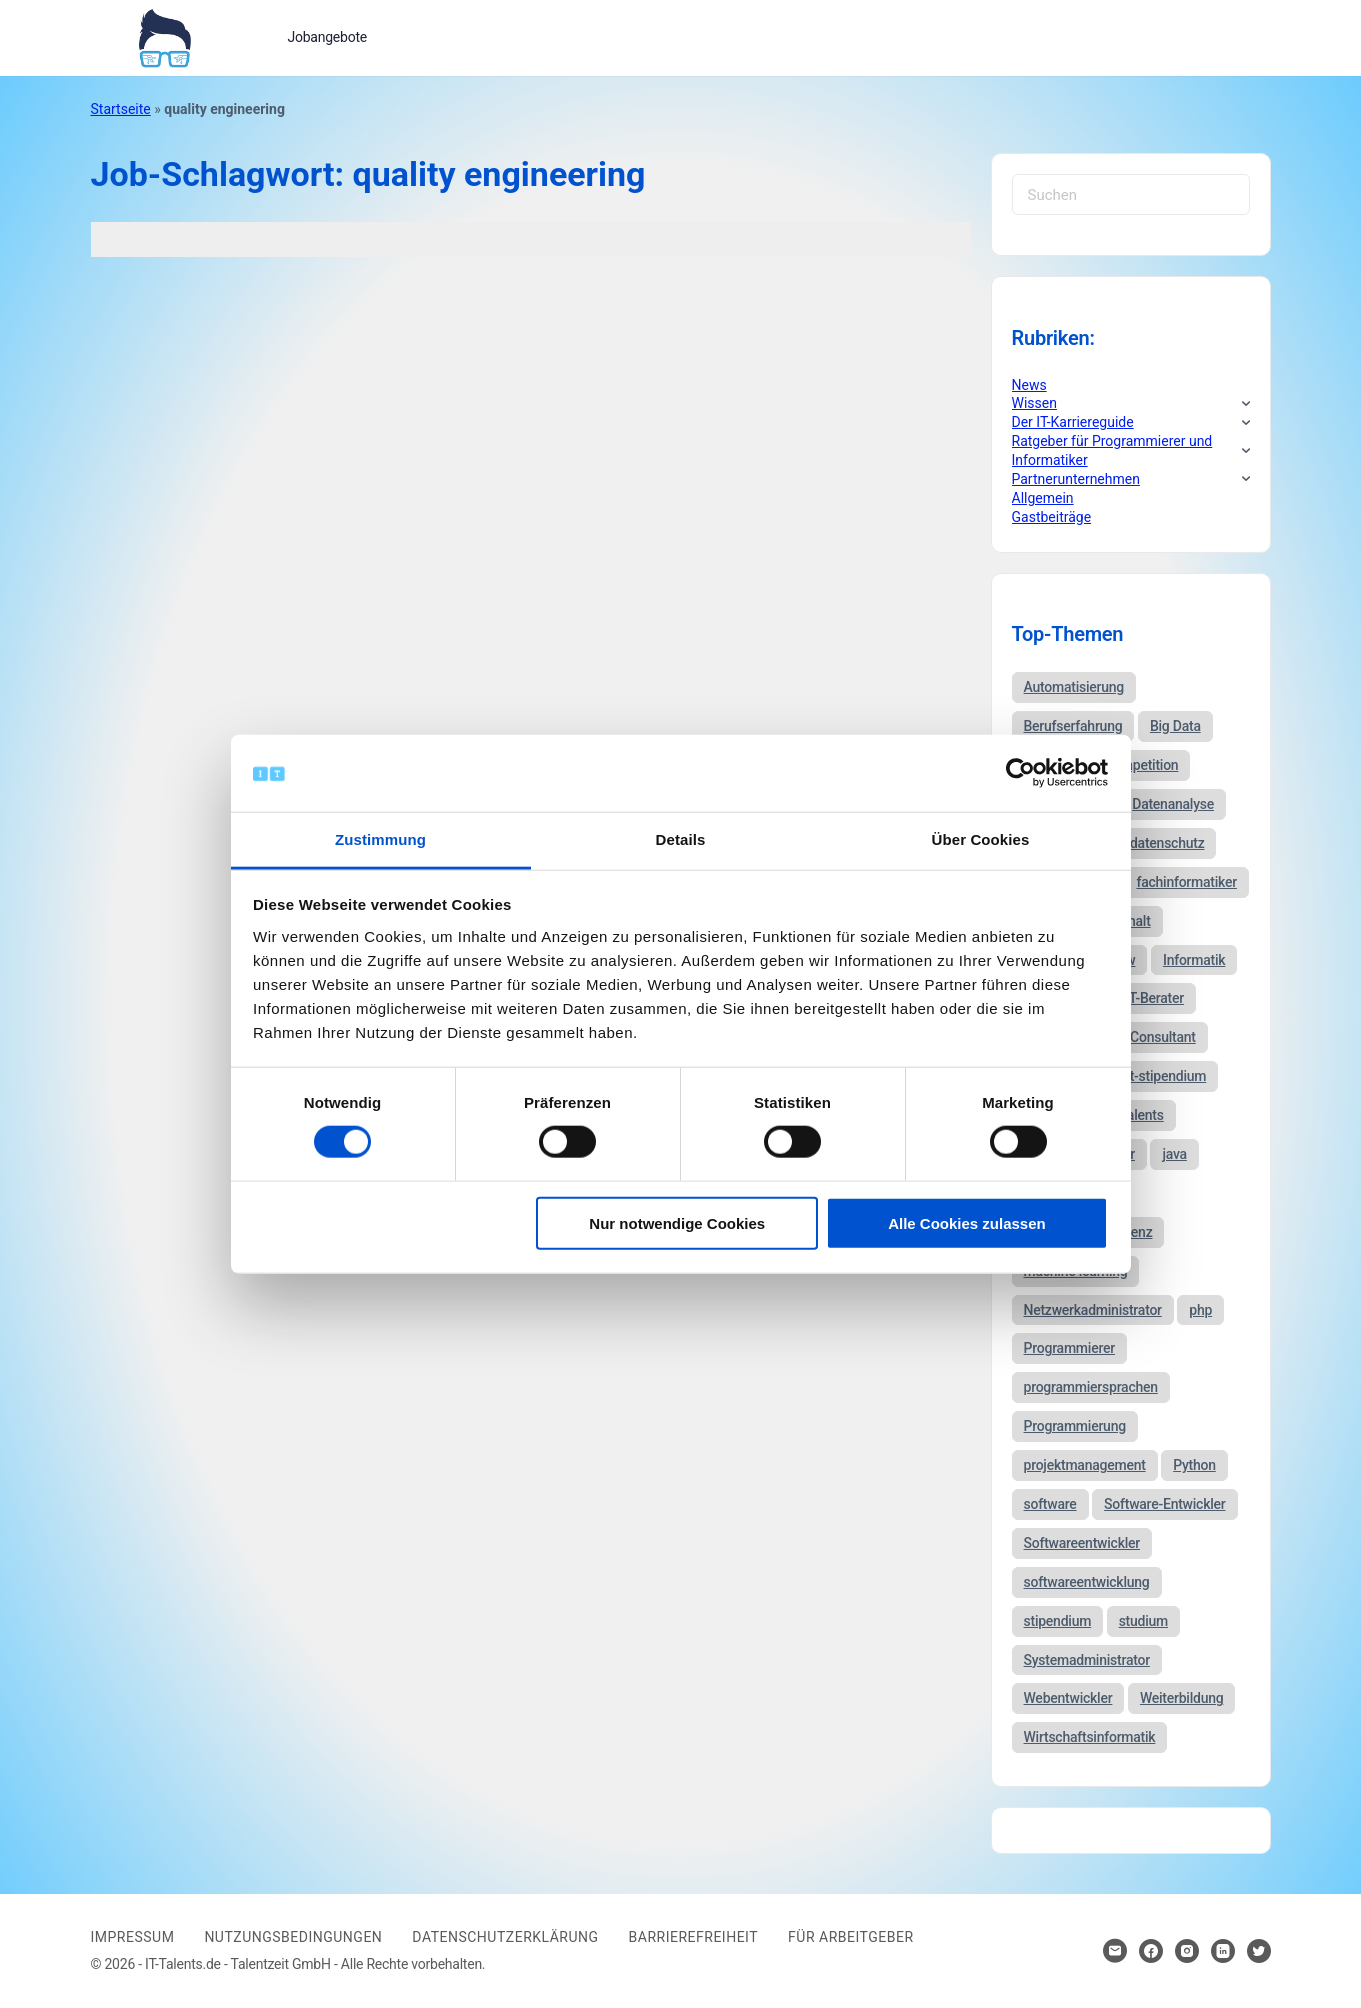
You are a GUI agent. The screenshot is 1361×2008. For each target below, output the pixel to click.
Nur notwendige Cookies (677, 1222)
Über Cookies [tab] (981, 839)
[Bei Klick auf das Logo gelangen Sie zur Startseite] (164, 36)
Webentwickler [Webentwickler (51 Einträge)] (1068, 1698)
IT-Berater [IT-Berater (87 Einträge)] (1154, 998)
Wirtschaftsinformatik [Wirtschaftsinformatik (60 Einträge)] (1090, 1737)
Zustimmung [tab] (380, 839)
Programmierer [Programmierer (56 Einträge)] (1069, 1348)
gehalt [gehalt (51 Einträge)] (1132, 921)
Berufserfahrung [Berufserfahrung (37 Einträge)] (1073, 726)
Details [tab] (681, 839)
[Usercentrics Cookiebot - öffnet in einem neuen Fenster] (1020, 773)
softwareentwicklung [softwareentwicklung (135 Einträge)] (1087, 1582)
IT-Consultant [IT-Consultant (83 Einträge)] (1155, 1037)
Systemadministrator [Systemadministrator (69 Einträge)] (1087, 1660)
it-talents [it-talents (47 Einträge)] (1137, 1115)
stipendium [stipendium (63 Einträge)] (1058, 1621)
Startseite (121, 109)
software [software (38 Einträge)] (1050, 1504)
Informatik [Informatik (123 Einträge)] (1194, 960)
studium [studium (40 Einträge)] (1143, 1621)
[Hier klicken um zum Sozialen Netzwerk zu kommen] (1151, 1951)
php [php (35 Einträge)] (1200, 1310)
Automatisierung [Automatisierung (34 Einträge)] (1074, 687)
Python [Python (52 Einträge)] (1194, 1465)
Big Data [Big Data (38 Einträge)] (1175, 726)
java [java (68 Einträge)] (1174, 1154)
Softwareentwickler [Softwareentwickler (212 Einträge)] (1082, 1543)
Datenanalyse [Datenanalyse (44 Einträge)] (1173, 804)
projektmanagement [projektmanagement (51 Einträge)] (1085, 1465)
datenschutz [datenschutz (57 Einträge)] (1167, 843)
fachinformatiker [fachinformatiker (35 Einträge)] (1186, 882)
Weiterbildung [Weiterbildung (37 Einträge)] (1182, 1698)
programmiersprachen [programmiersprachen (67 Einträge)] (1091, 1387)
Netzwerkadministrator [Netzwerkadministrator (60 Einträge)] (1093, 1310)
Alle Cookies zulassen (967, 1222)
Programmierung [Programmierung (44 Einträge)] (1075, 1426)
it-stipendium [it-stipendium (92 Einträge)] (1166, 1076)
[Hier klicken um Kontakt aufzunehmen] (1115, 1951)
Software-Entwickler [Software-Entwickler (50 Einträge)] (1164, 1504)
